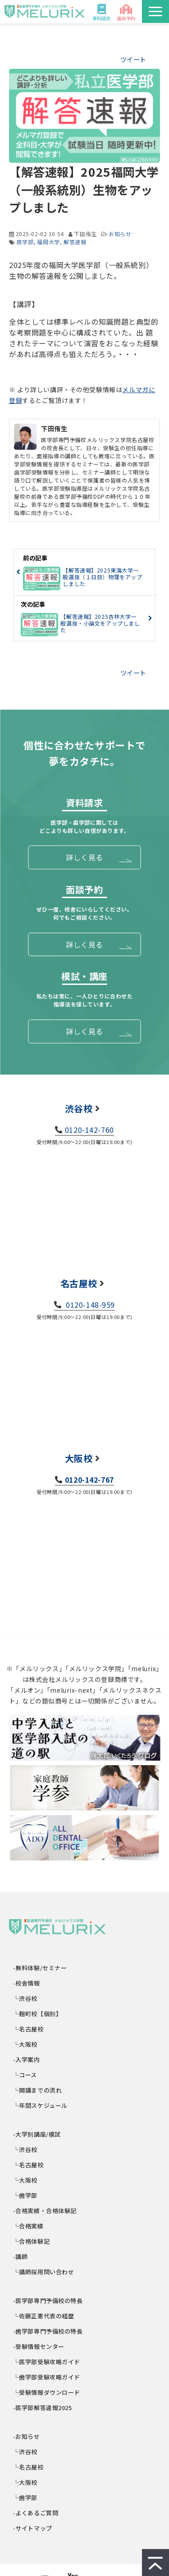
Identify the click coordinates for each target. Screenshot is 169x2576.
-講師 (20, 2256)
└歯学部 (25, 2195)
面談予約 (126, 18)
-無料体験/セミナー (40, 1967)
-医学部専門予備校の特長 (48, 2300)
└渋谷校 (25, 1998)
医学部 (25, 242)
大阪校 (79, 1458)
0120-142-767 (89, 1479)
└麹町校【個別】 (38, 2013)
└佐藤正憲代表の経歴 (44, 2316)
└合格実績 (29, 2226)
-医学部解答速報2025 (43, 2407)
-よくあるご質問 (36, 2513)
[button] (155, 11)
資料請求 (101, 18)
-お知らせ (27, 2436)
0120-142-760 (89, 1129)
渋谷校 (79, 1108)
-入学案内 (27, 2059)
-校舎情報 (27, 1983)
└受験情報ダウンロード (47, 2392)
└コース (25, 2075)
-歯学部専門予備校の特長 (48, 2331)
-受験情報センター (39, 2346)
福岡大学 (48, 242)
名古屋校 (78, 1283)
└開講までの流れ (38, 2090)
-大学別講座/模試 (37, 2134)
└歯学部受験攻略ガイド (47, 2377)
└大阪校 (25, 2044)
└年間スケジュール (41, 2105)
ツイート (133, 59)
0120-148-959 (89, 1304)
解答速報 (75, 242)
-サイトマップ (33, 2528)
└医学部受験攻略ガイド (47, 2361)
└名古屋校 (29, 2029)
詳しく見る (84, 857)
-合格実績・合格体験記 (45, 2210)
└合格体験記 (32, 2241)
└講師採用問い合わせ (44, 2271)
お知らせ (120, 233)
